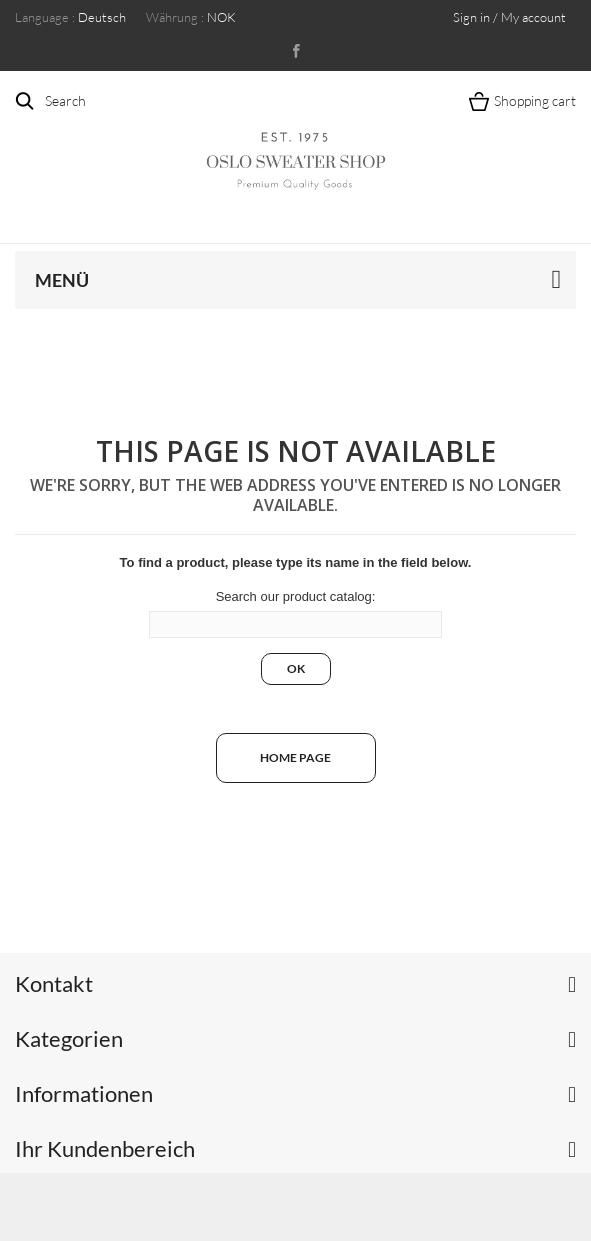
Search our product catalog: (296, 596)
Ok (296, 668)
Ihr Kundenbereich (105, 1148)
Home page (295, 757)
